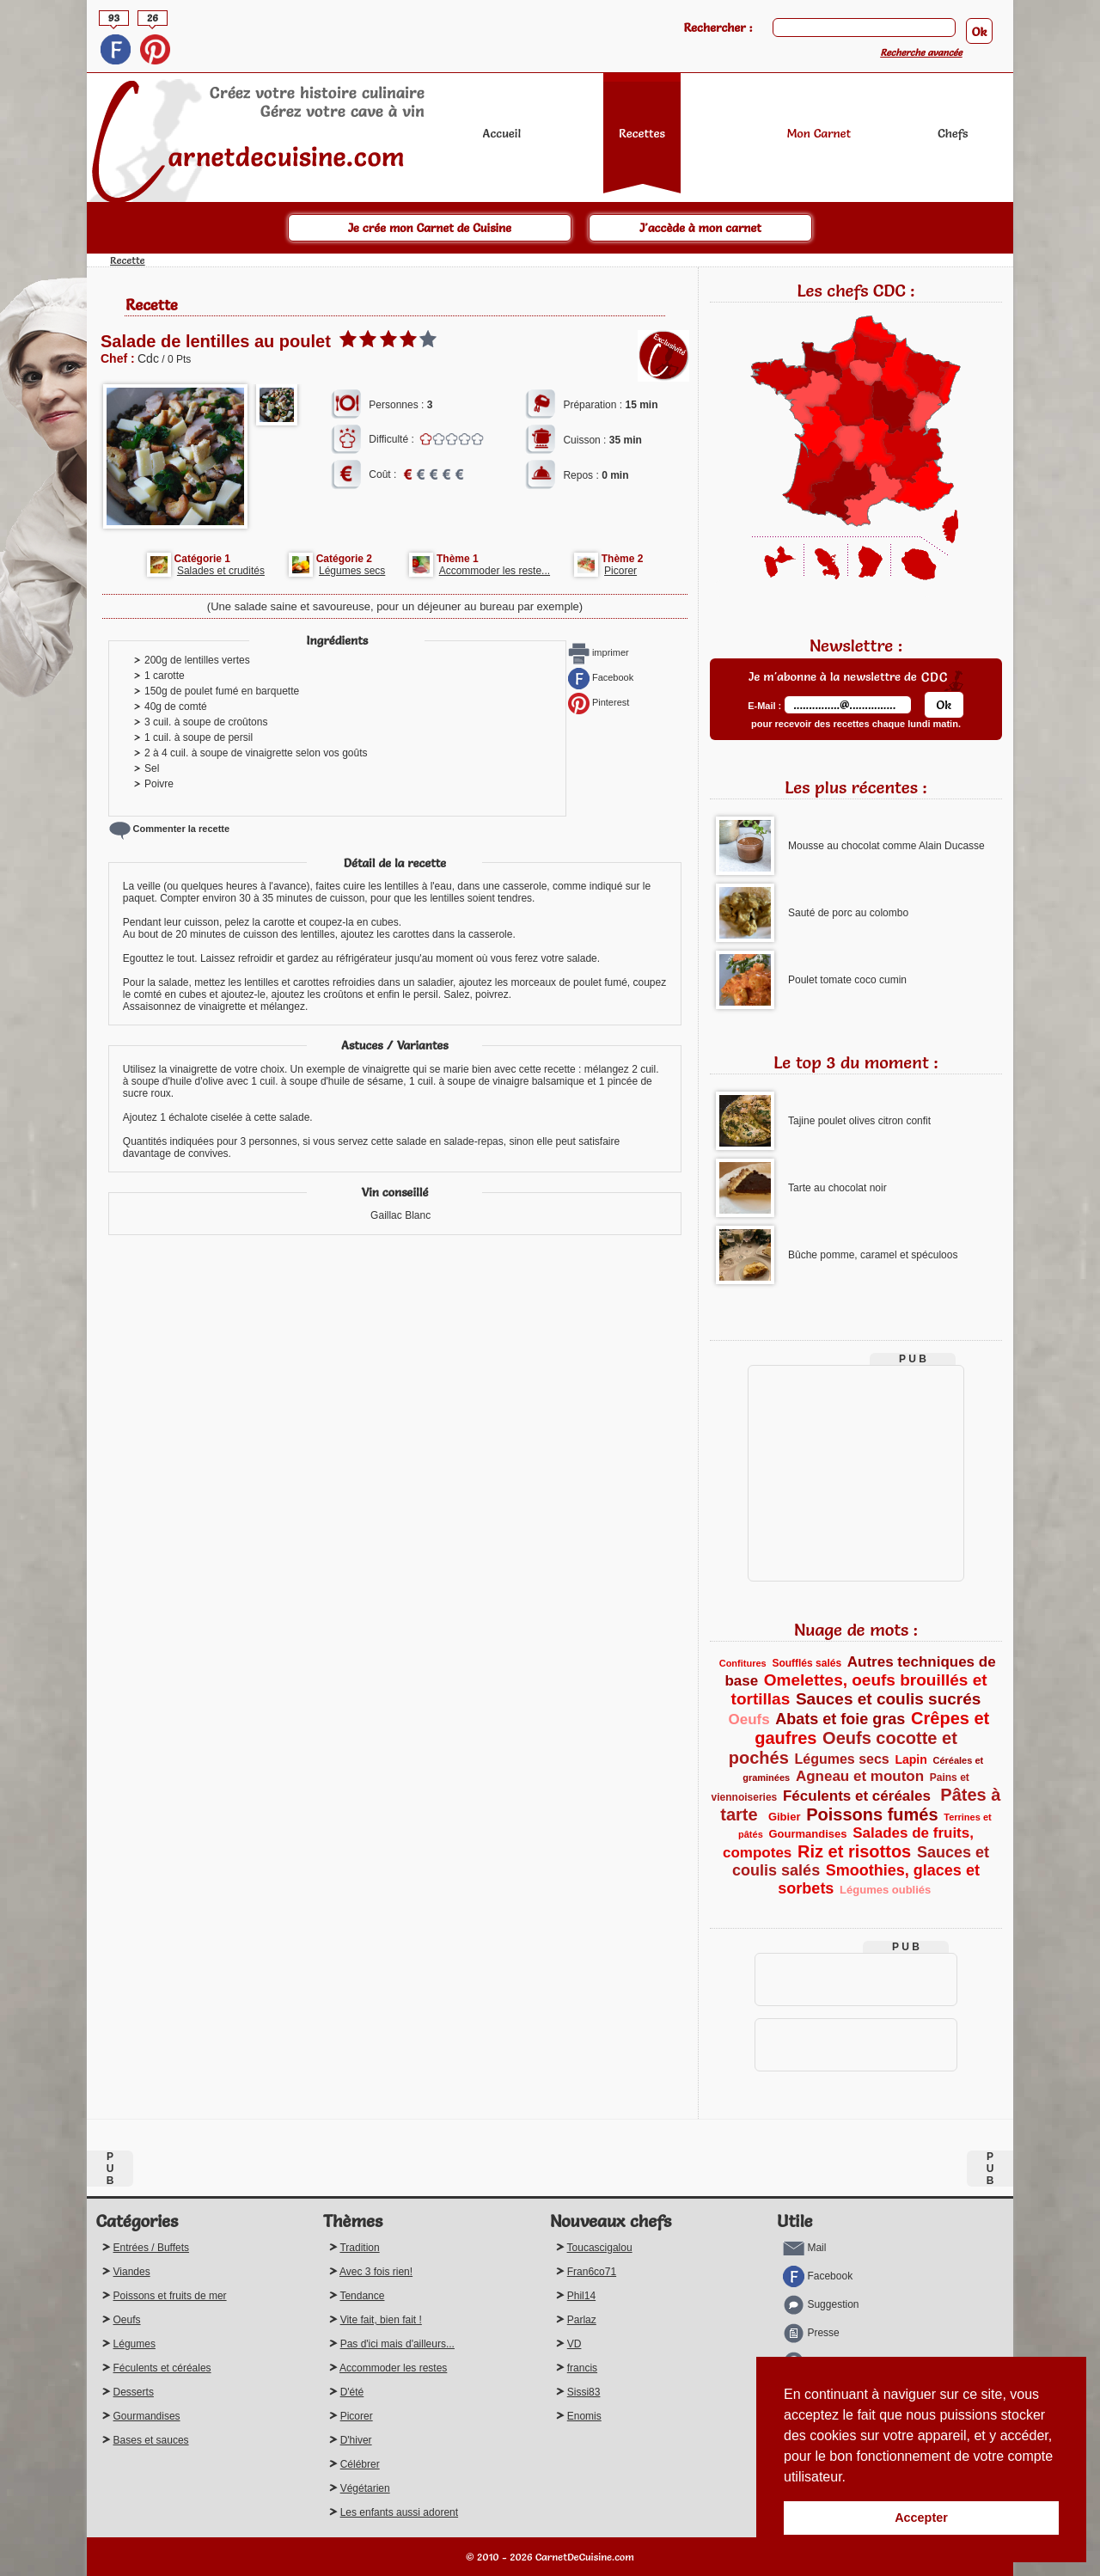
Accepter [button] (921, 2517)
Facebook (600, 677)
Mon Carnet (819, 133)
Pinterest (598, 702)
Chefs (953, 133)
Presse (811, 2333)
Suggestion (821, 2304)
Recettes (642, 133)
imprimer (598, 652)
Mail (804, 2248)
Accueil (502, 133)
